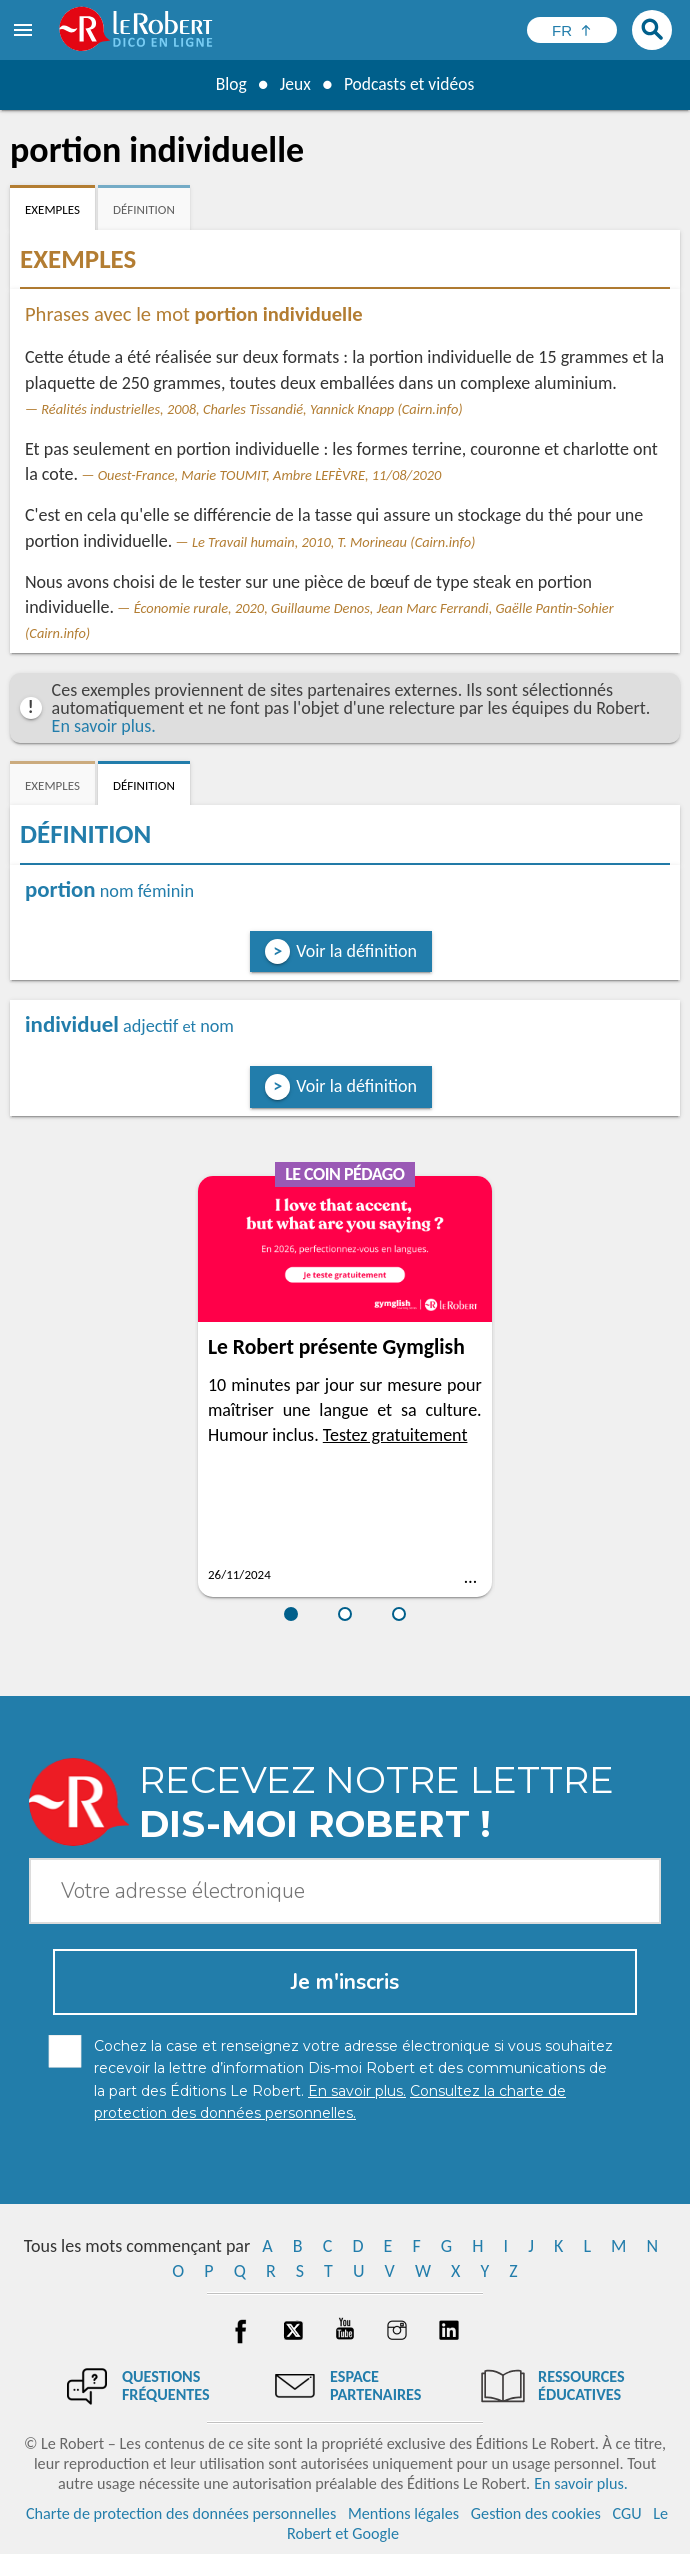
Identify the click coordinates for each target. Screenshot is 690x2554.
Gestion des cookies (536, 2513)
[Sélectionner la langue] (572, 30)
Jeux (294, 84)
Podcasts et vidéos (410, 84)
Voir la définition (356, 951)
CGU (626, 2513)
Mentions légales (403, 2513)
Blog (229, 84)
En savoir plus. (104, 726)
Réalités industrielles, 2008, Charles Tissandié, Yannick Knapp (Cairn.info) (251, 409)
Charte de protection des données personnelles (181, 2513)
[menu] (25, 30)
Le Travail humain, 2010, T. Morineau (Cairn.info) (334, 542)
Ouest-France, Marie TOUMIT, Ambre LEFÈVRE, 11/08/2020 (270, 475)
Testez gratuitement (395, 1435)
